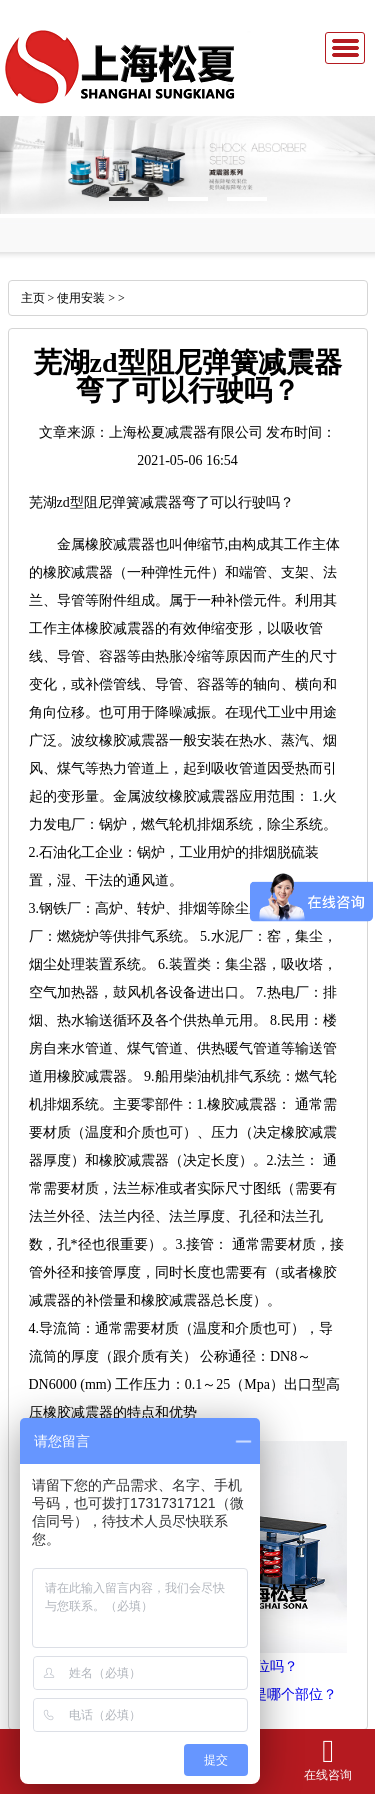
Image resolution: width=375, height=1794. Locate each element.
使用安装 (81, 298)
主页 (33, 298)
